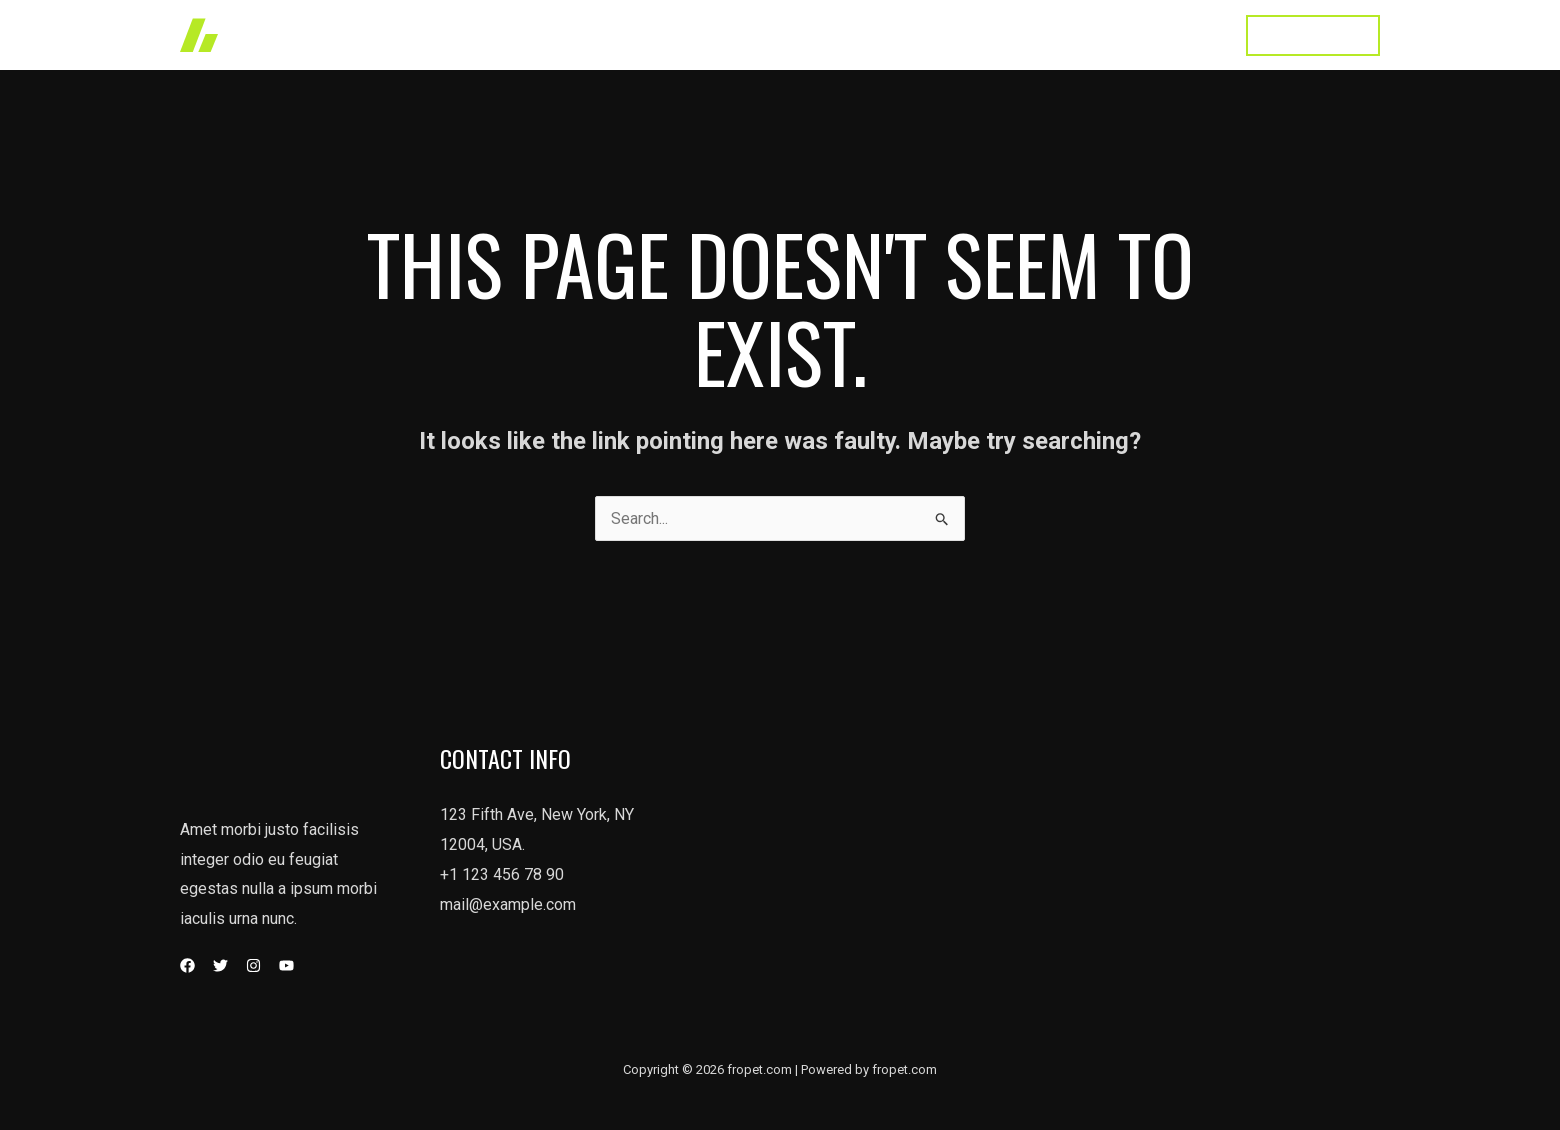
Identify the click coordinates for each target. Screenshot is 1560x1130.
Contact (1183, 34)
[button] (1313, 35)
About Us (980, 34)
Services (885, 34)
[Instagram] (253, 965)
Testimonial (1084, 34)
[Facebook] (187, 965)
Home (724, 34)
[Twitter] (220, 965)
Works (799, 34)
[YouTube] (286, 965)
